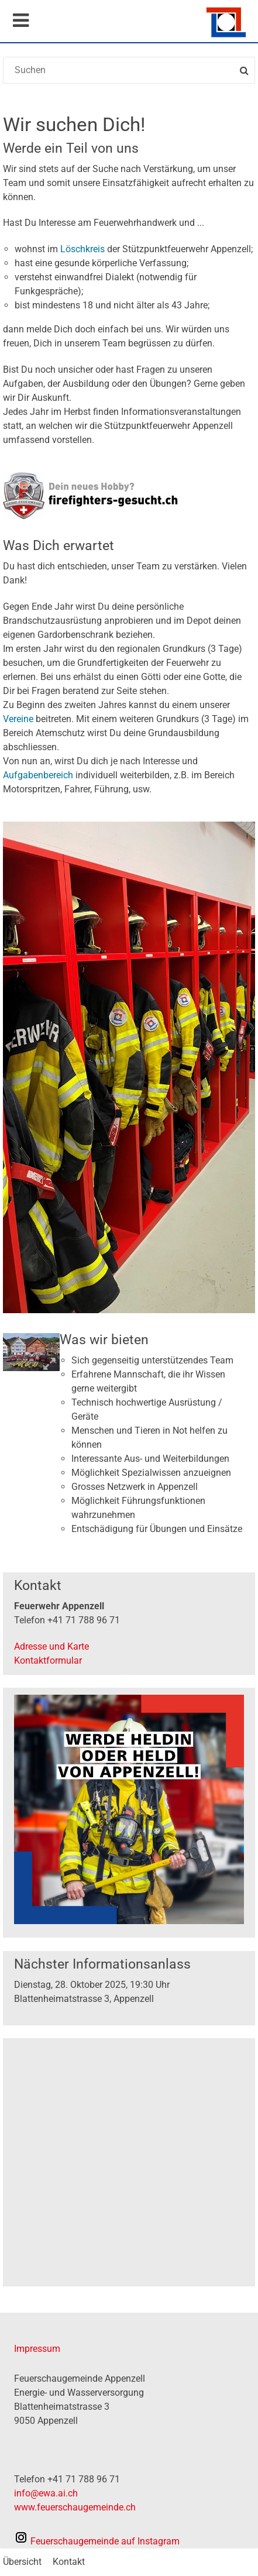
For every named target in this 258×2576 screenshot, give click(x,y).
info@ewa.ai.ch (46, 2493)
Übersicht (22, 2561)
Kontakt (69, 2561)
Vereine (19, 718)
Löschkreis (83, 249)
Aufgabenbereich (39, 775)
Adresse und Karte (51, 1646)
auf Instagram (97, 2541)
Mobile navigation (20, 20)
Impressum (37, 2348)
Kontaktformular (48, 1660)
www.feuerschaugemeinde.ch (75, 2507)
